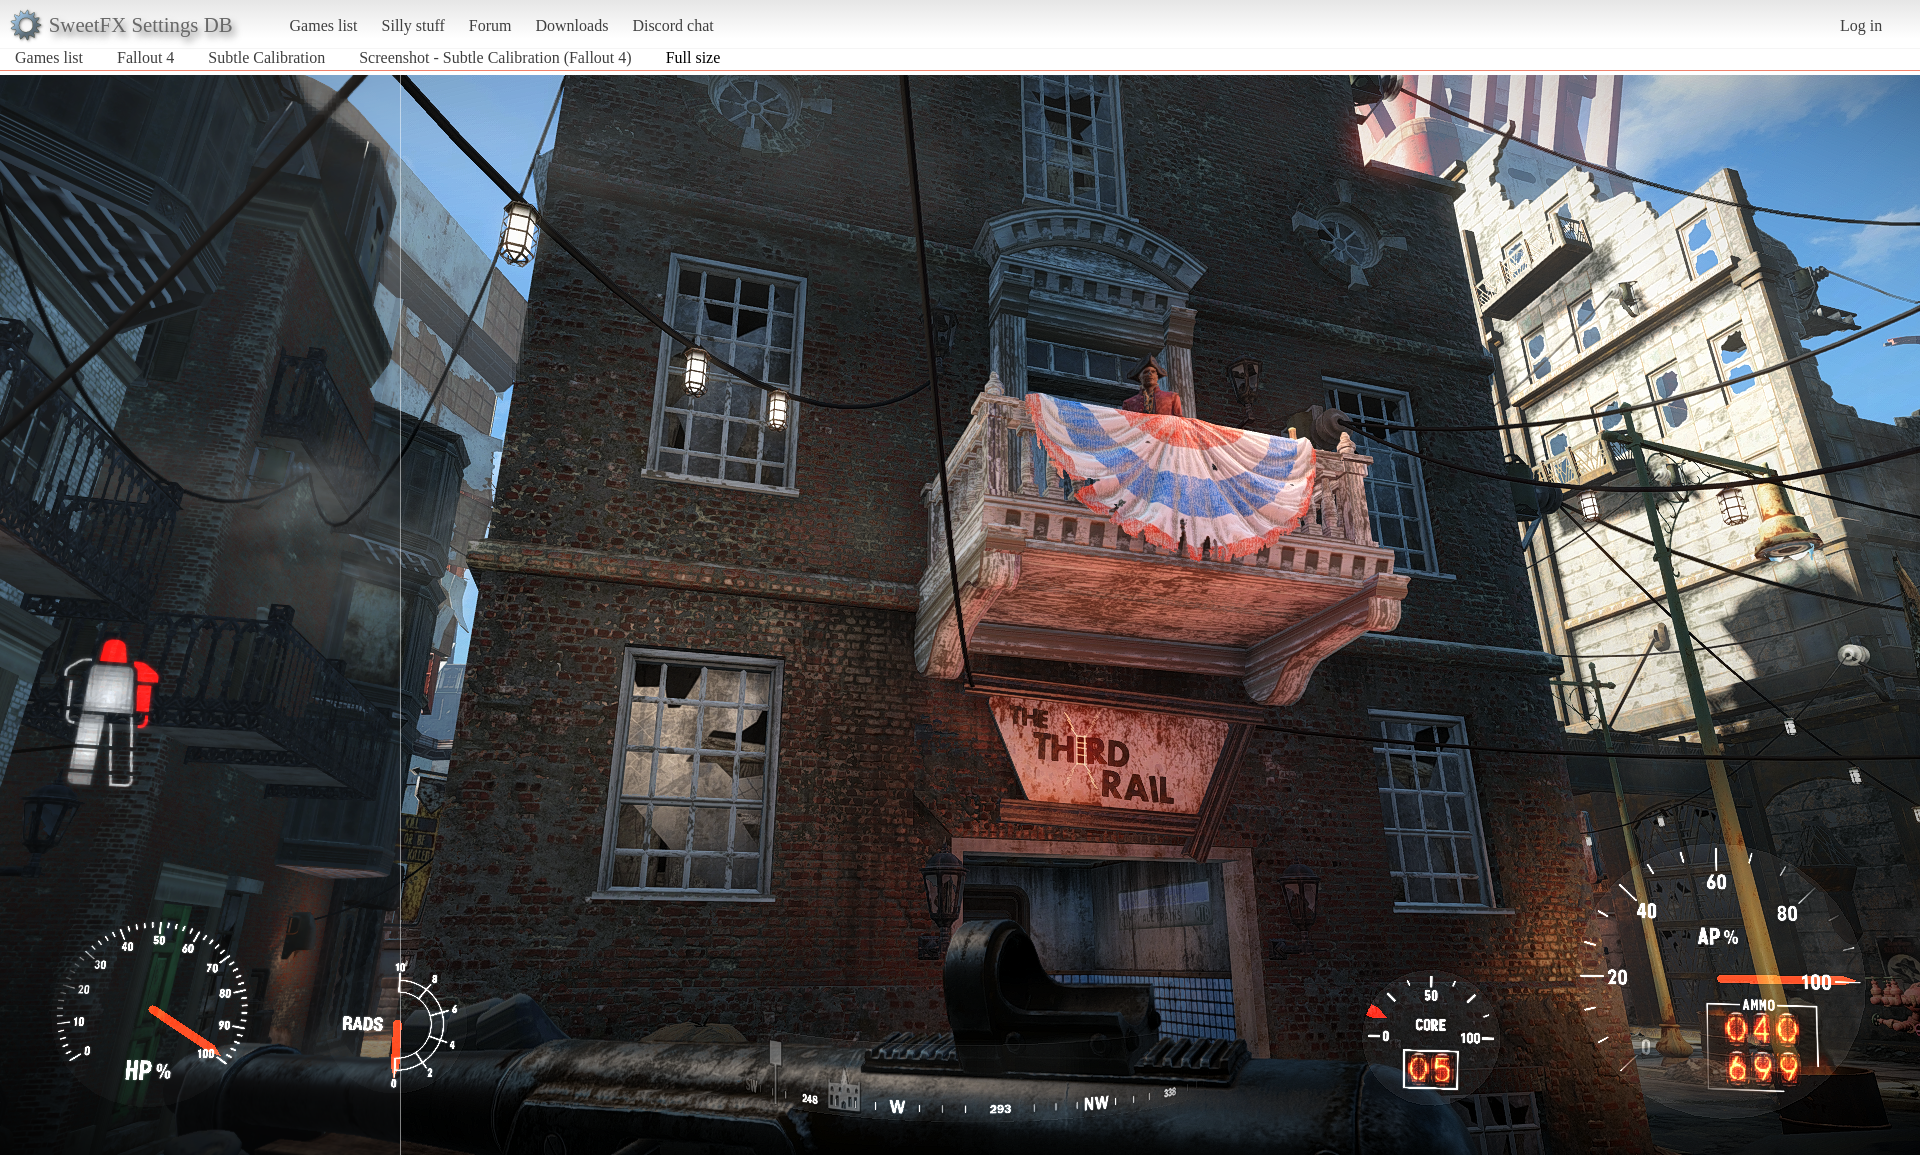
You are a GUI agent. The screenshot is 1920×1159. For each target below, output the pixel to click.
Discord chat (672, 25)
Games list (324, 25)
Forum (490, 25)
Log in (1861, 25)
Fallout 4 (145, 57)
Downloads (571, 25)
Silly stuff (413, 25)
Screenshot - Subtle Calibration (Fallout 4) (495, 57)
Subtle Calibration (266, 57)
